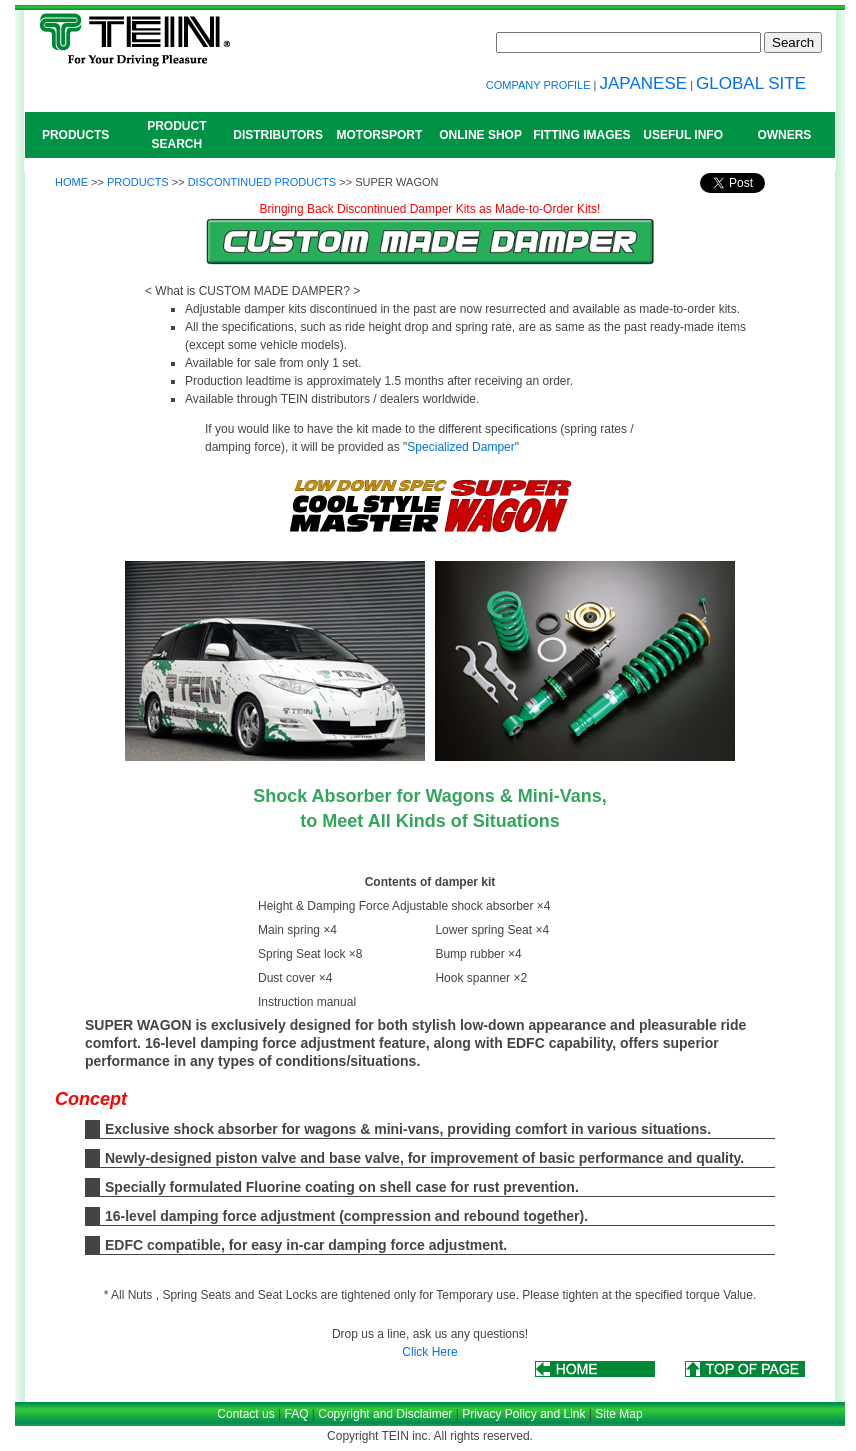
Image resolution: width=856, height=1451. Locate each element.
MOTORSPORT (379, 135)
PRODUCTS (75, 135)
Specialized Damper (460, 447)
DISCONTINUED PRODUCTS (262, 182)
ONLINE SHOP (480, 135)
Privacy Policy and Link (523, 1414)
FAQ (296, 1414)
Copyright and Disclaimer (385, 1414)
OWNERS (784, 135)
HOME (71, 182)
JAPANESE (644, 83)
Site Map (618, 1414)
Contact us (245, 1414)
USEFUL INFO (683, 135)
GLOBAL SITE (751, 83)
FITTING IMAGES (581, 135)
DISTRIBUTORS (278, 135)
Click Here (429, 1352)
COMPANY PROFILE (538, 85)
